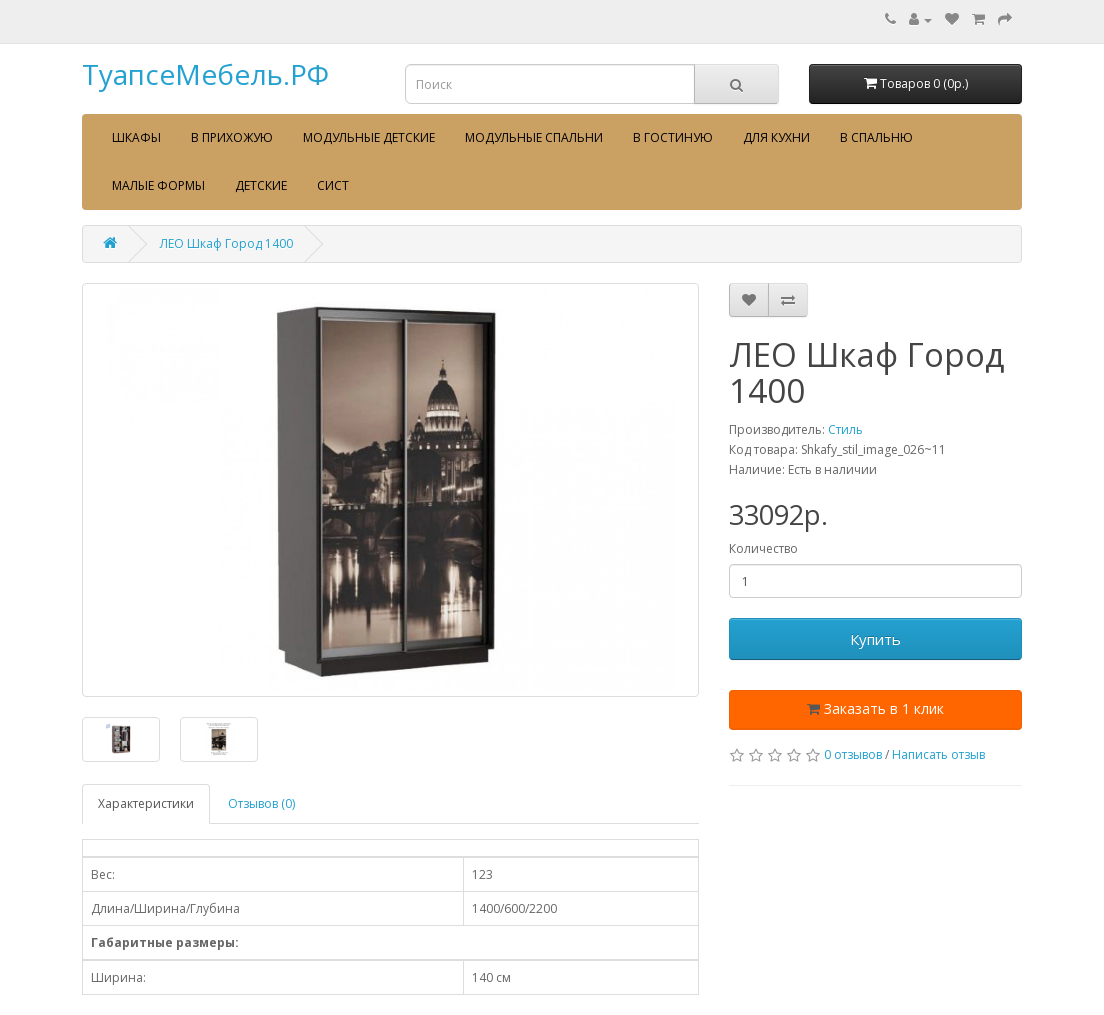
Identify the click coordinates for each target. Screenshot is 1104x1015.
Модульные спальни (534, 137)
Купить (875, 639)
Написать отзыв (938, 754)
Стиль (845, 429)
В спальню (876, 137)
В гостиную (673, 137)
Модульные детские (369, 137)
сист (333, 185)
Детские (261, 185)
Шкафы (136, 137)
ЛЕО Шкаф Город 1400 (226, 243)
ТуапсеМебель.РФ (205, 74)
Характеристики (146, 803)
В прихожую (232, 137)
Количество (763, 548)
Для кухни (776, 137)
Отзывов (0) (261, 803)
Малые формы (158, 185)
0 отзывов (853, 754)
